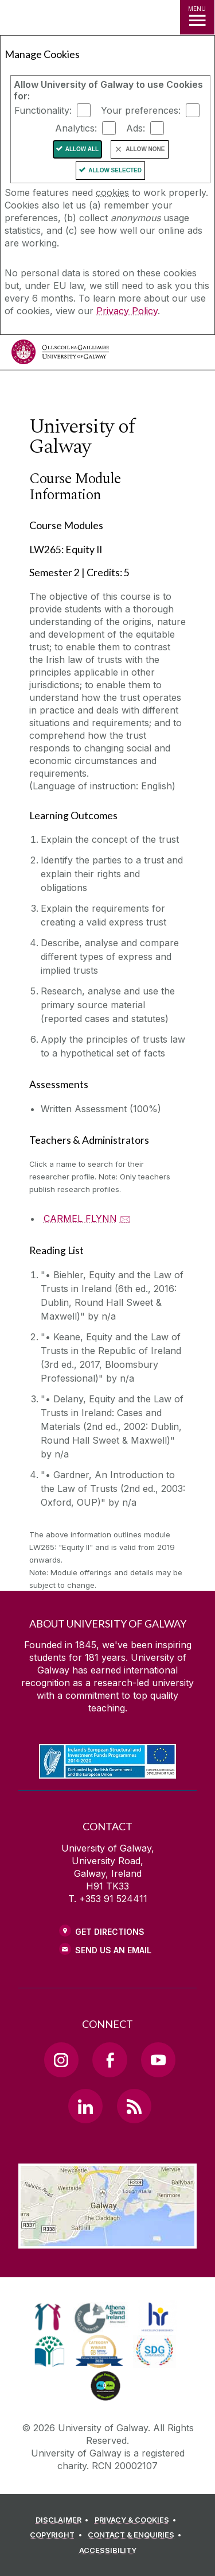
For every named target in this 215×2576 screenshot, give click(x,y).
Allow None (145, 149)
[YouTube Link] (158, 2059)
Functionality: (43, 110)
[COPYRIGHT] (57, 2535)
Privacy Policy (127, 311)
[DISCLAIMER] (64, 2520)
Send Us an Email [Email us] (113, 1950)
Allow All (82, 149)
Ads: (135, 128)
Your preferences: (141, 110)
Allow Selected (115, 170)
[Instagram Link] (61, 2059)
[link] (48, 2317)
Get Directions (109, 1932)
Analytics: (76, 128)
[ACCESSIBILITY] (107, 2550)
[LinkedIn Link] (85, 2106)
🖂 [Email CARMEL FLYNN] (125, 1218)
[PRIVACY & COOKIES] (137, 2520)
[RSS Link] (134, 2106)
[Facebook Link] (109, 2059)
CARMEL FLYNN (80, 1218)
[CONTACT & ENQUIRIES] (136, 2535)
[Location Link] (107, 2240)
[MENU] (197, 17)
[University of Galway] (60, 355)
